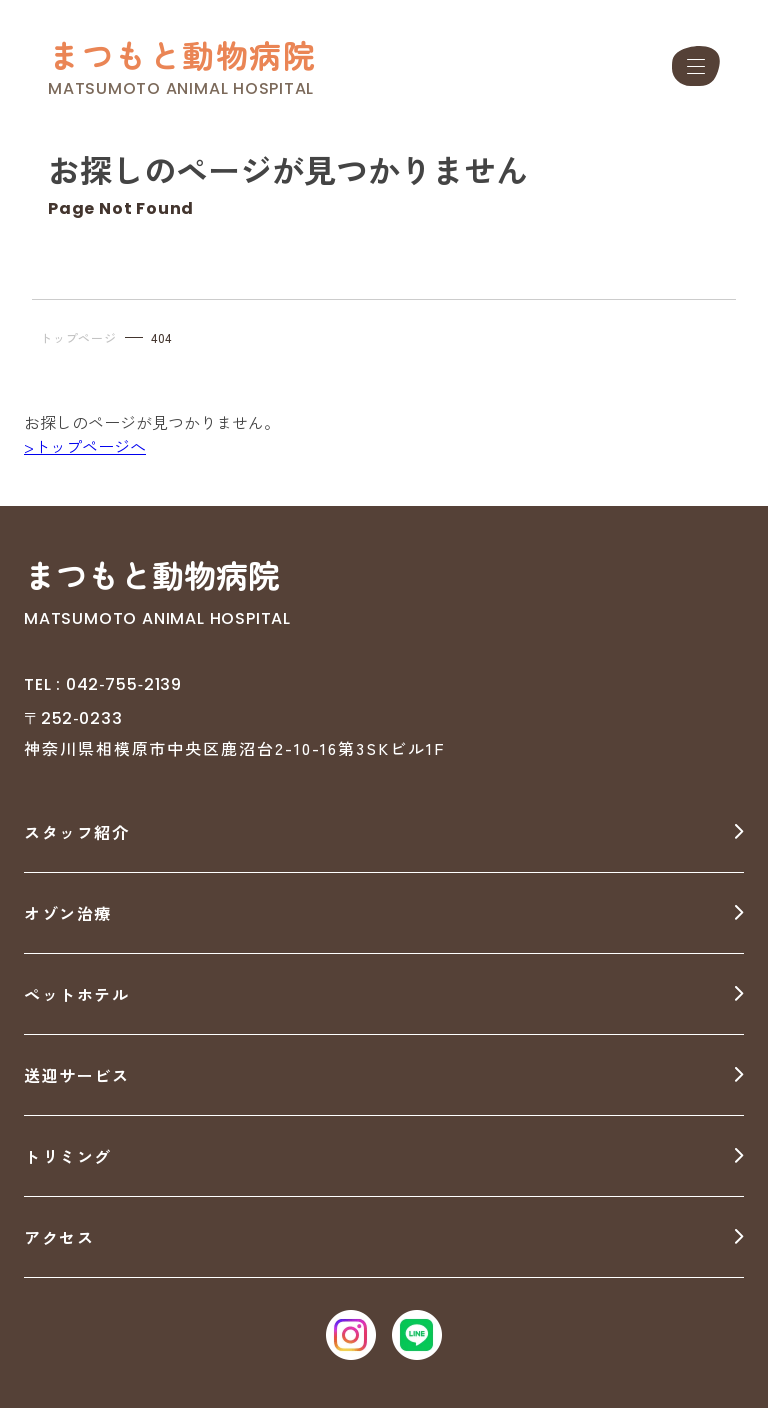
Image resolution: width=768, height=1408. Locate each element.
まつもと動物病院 (182, 54)
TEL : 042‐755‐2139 (103, 684)
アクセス (59, 1237)
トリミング (68, 1156)
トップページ (78, 337)
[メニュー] (696, 66)
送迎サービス (77, 1075)
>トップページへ (85, 446)
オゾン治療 (68, 913)
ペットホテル (77, 994)
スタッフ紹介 (77, 832)
